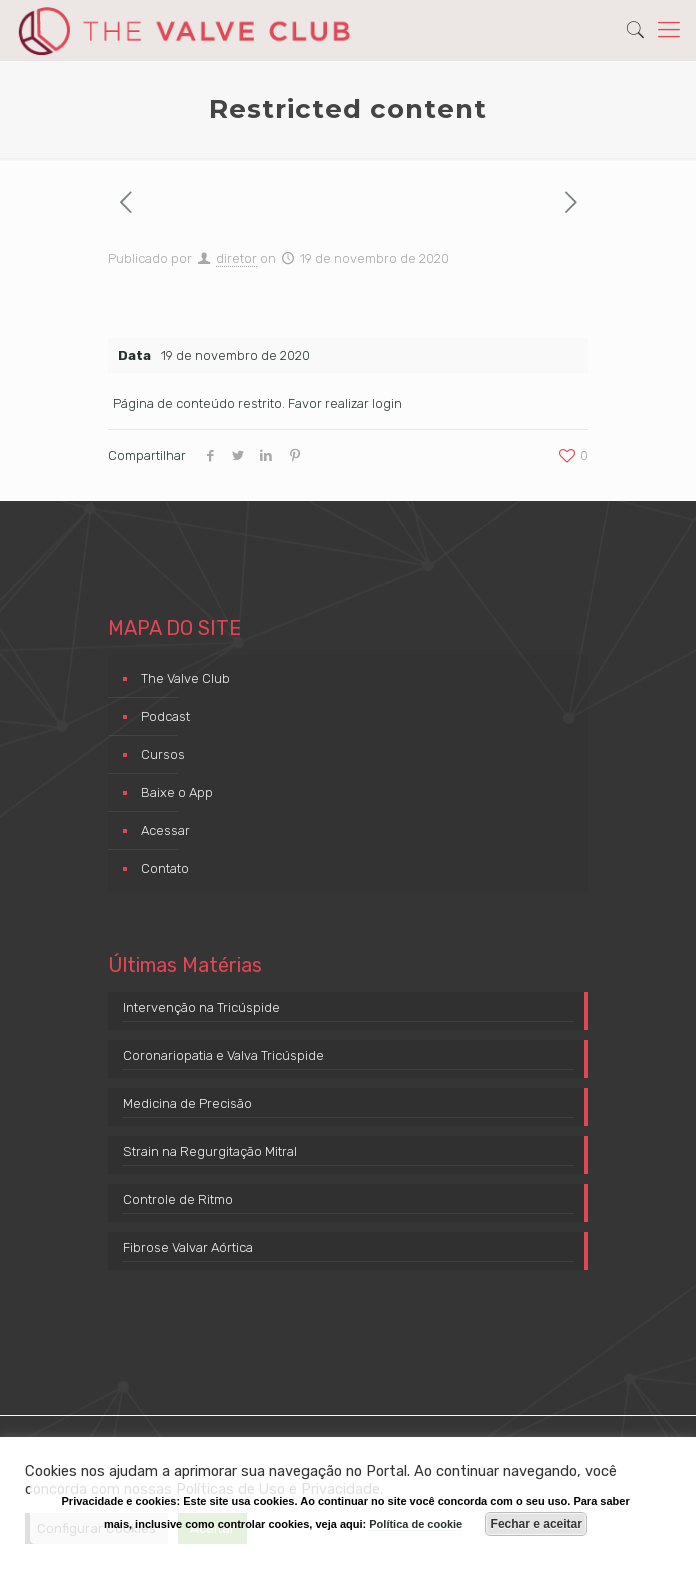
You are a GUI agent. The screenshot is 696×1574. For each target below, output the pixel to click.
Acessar (165, 830)
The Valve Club (185, 678)
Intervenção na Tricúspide (201, 1007)
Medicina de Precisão (187, 1103)
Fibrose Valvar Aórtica (188, 1247)
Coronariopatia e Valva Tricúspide (223, 1055)
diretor (236, 258)
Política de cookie (415, 1524)
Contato (165, 868)
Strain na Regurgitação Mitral (210, 1151)
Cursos (163, 754)
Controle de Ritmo (178, 1199)
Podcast (165, 716)
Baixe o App (177, 792)
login (387, 403)
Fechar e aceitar (536, 1524)
